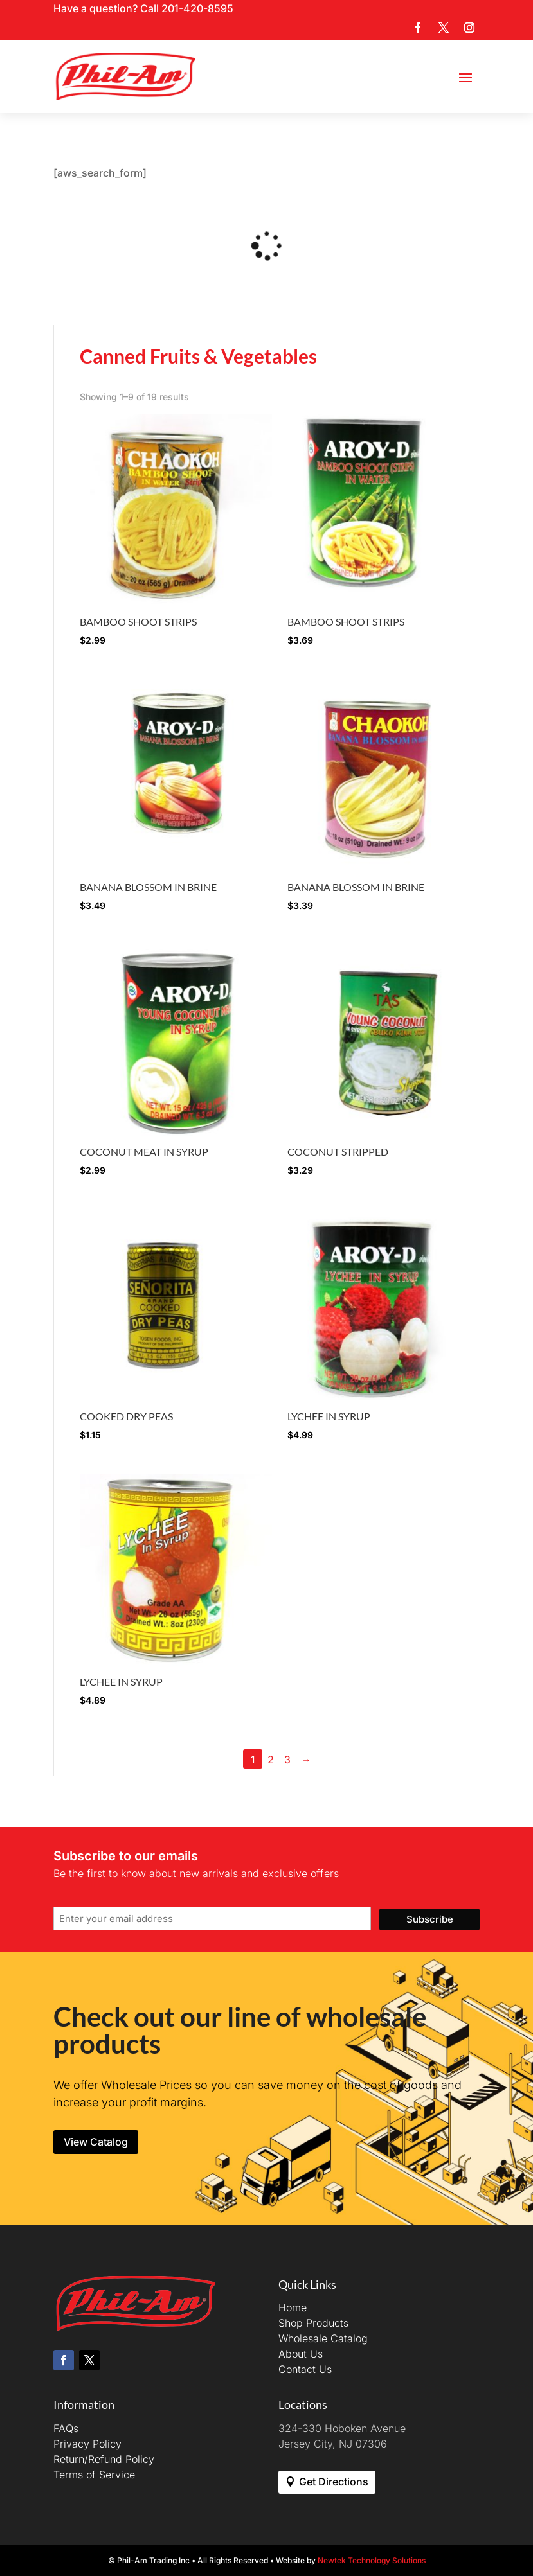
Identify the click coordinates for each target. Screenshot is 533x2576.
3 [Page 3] (287, 1759)
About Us (300, 2353)
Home (292, 2307)
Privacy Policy (87, 2443)
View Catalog (96, 2141)
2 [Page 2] (270, 1759)
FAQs (65, 2428)
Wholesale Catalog (323, 2338)
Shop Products (313, 2322)
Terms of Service (94, 2474)
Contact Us (305, 2369)
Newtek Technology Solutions (372, 2560)
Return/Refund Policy (103, 2459)
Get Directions (333, 2481)
